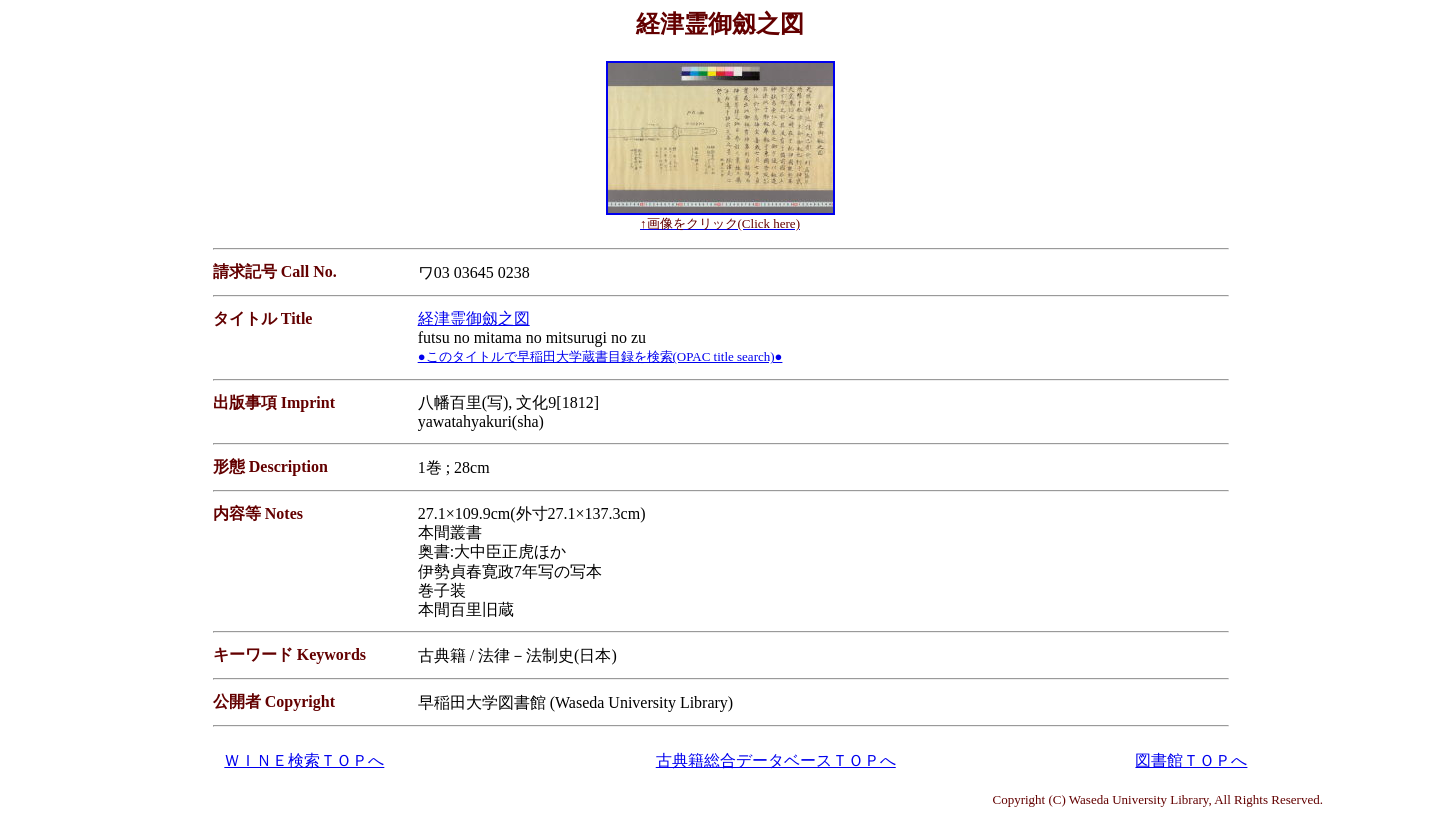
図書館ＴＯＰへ (1191, 760)
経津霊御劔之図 (474, 318)
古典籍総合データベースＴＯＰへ (776, 760)
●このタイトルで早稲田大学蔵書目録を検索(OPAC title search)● (600, 356)
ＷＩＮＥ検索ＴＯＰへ (304, 760)
